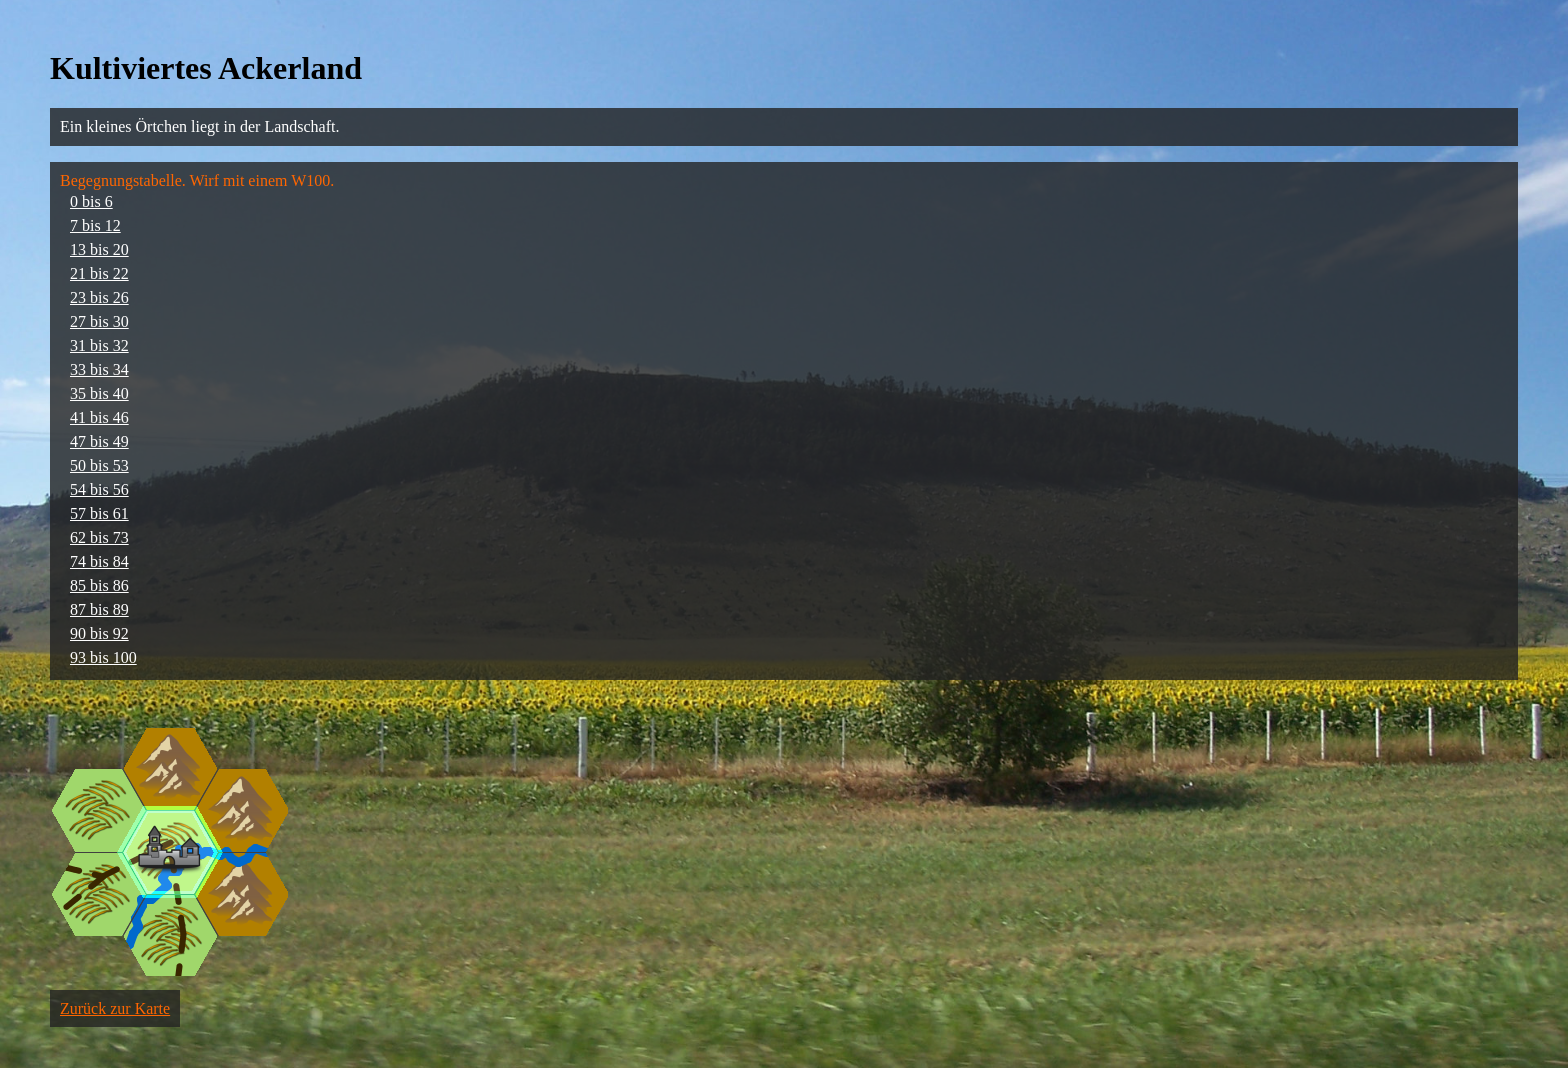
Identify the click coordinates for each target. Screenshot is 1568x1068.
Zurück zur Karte (115, 1008)
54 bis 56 (99, 489)
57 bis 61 (99, 513)
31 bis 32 (99, 345)
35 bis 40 (99, 393)
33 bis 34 (99, 369)
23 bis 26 (99, 297)
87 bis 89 (99, 609)
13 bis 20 (99, 249)
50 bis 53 (99, 465)
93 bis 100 (103, 657)
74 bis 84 (99, 561)
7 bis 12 (95, 225)
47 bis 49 (99, 441)
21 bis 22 (99, 273)
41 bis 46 (99, 417)
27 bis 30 (99, 321)
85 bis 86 (99, 585)
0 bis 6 (91, 201)
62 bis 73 (99, 537)
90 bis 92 (99, 633)
